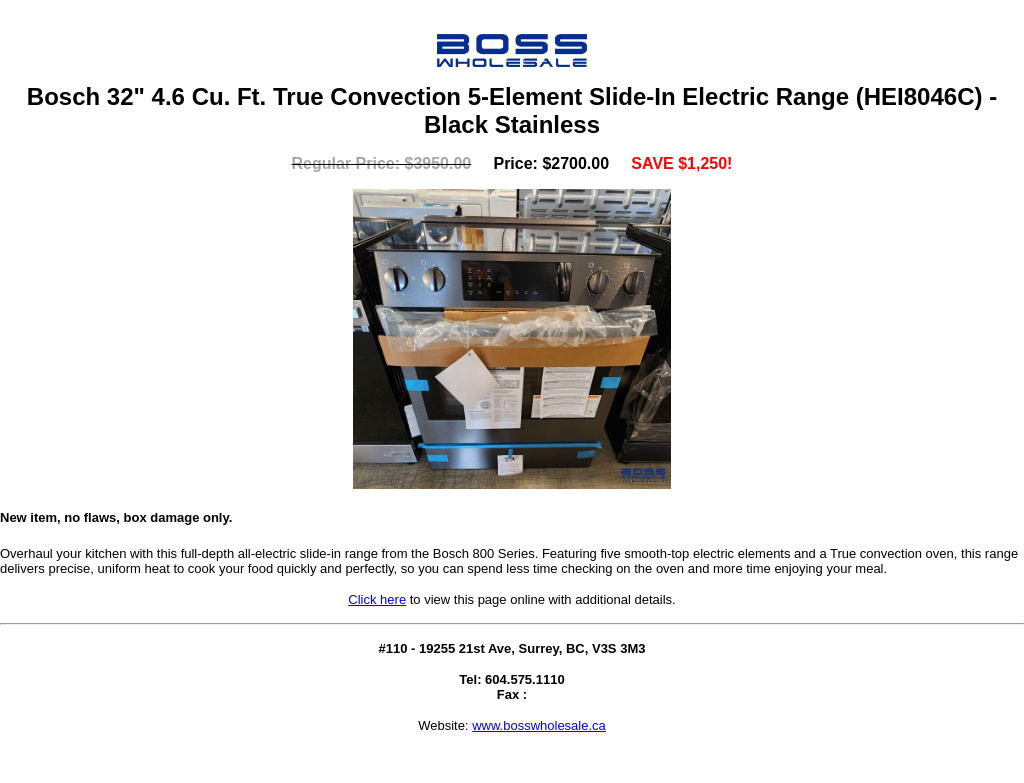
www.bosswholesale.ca (539, 725)
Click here (377, 599)
